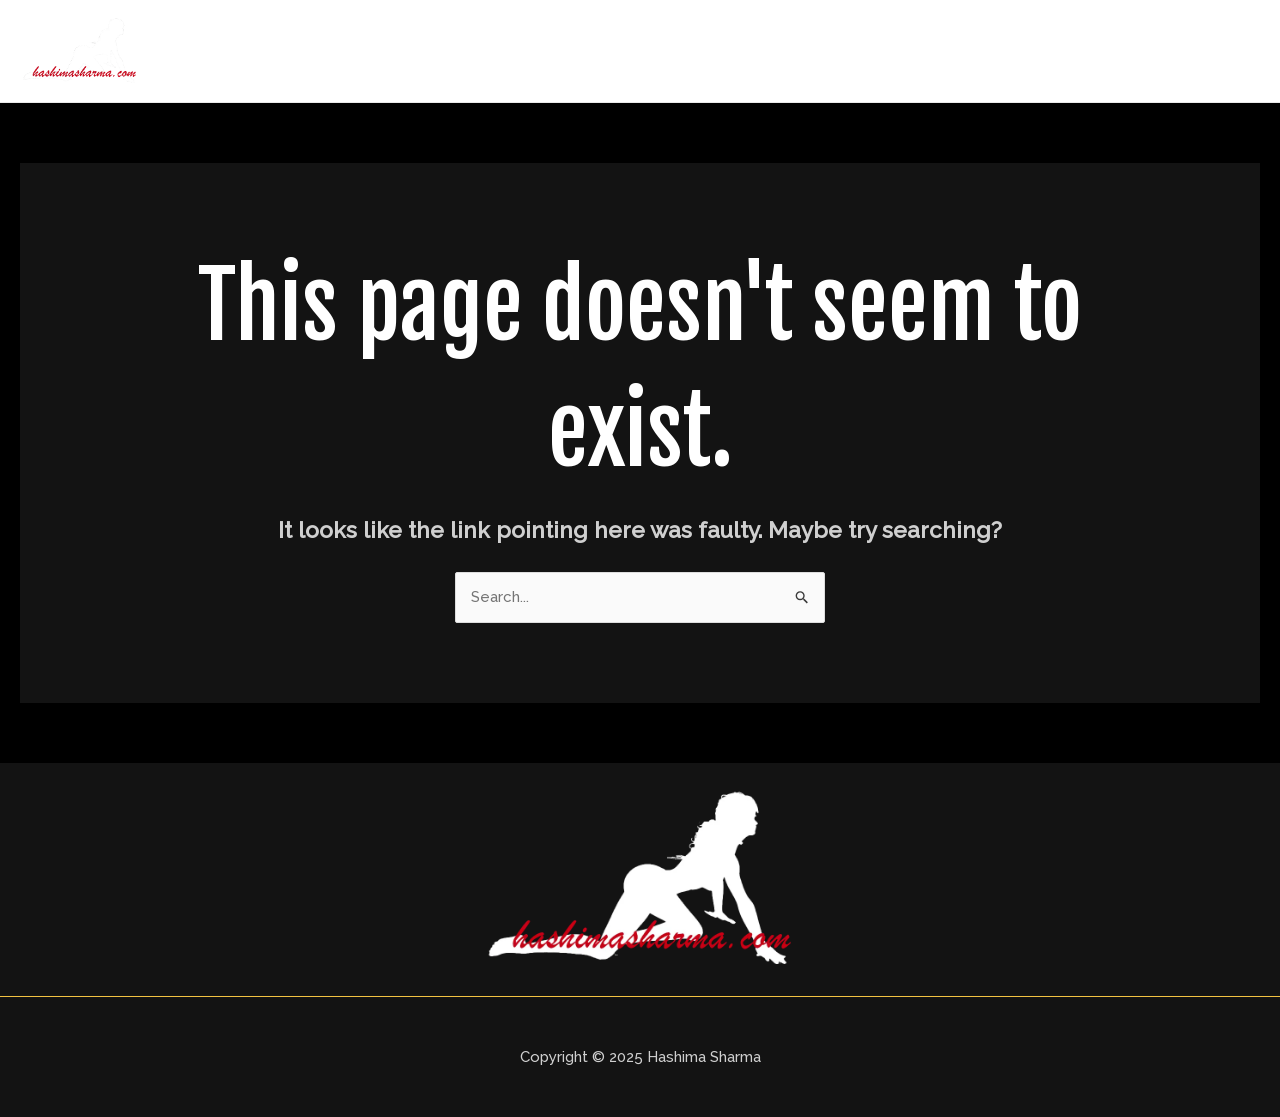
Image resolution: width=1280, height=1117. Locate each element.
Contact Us (1197, 51)
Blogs (1094, 51)
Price (1016, 51)
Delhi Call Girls (904, 51)
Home (677, 51)
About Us (774, 51)
